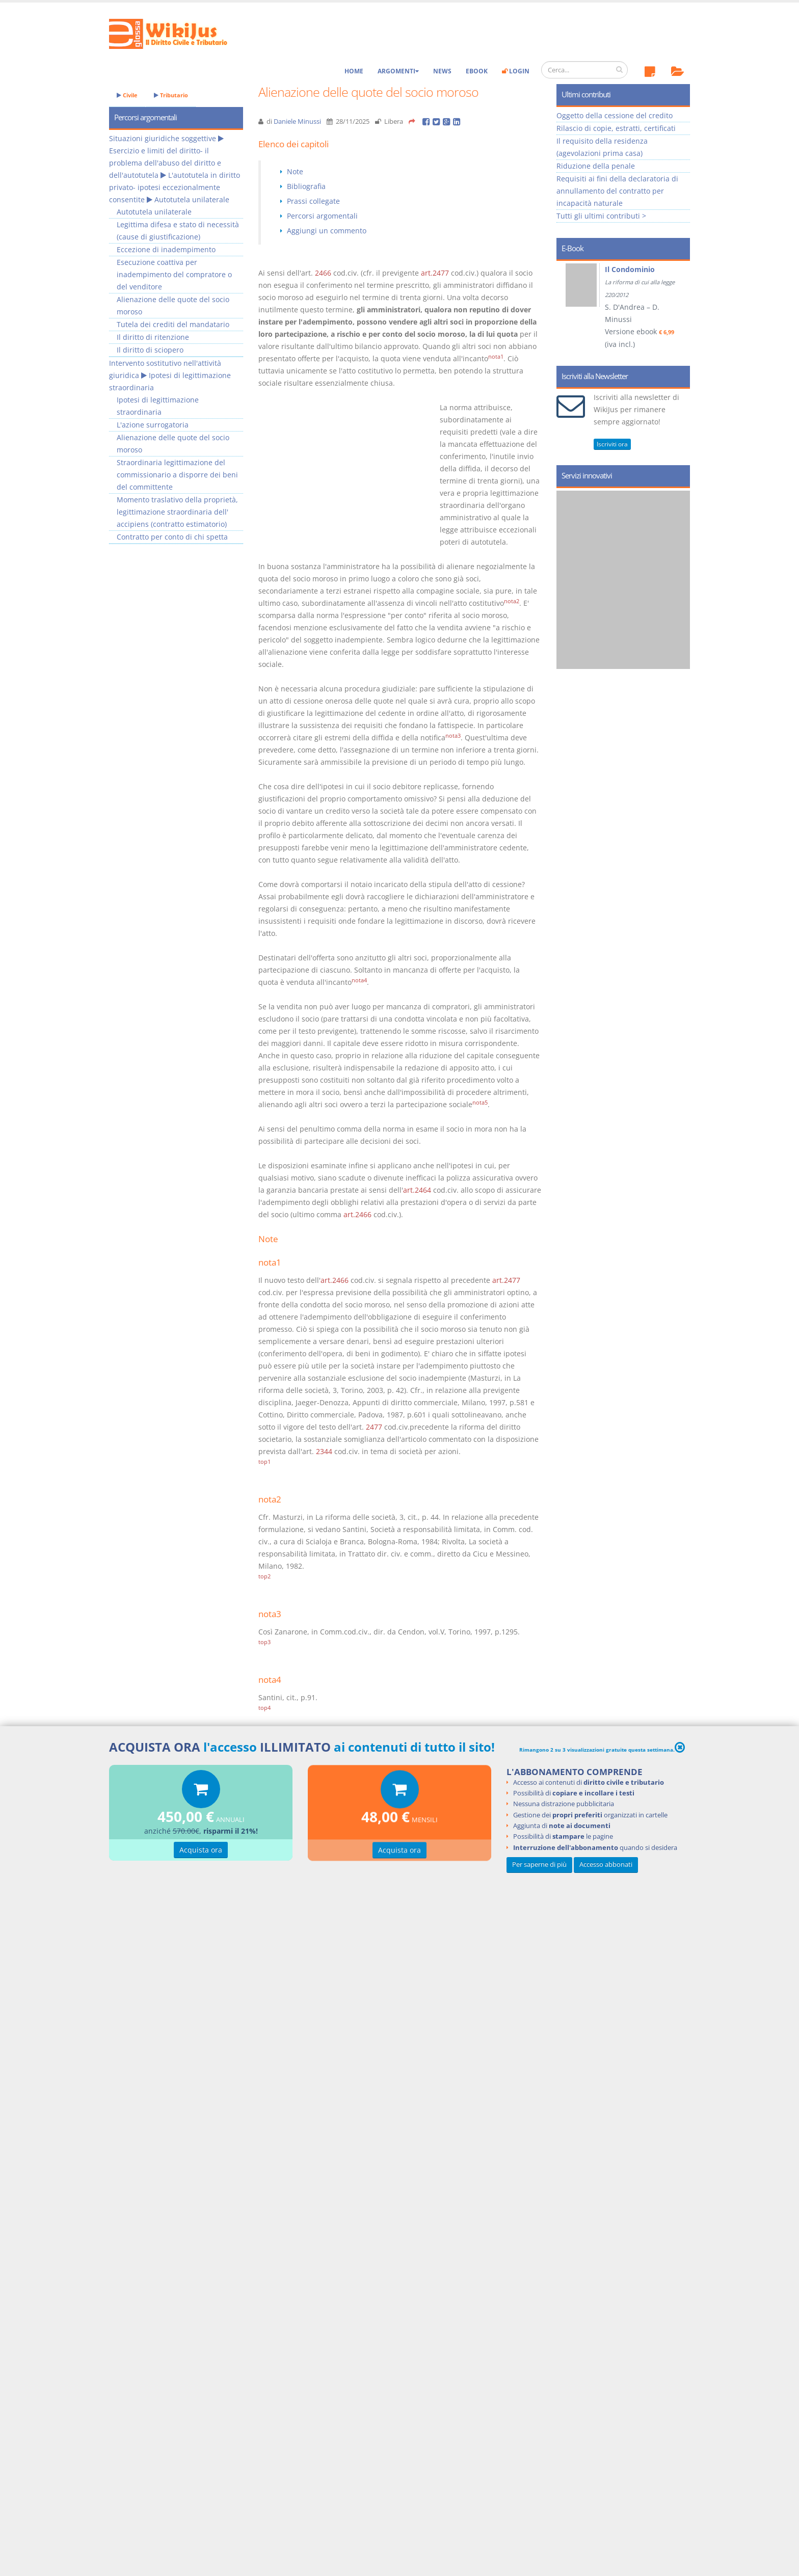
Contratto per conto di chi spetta (172, 537)
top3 (264, 1642)
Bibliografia (306, 186)
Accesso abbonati (605, 1864)
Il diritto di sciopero (150, 350)
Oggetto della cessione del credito (614, 115)
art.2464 (417, 1190)
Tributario (171, 95)
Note (295, 171)
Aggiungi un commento (326, 230)
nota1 (495, 356)
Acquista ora (200, 1851)
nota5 (480, 1102)
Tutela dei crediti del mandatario (173, 324)
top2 (264, 1576)
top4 (264, 1707)
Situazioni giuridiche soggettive (162, 138)
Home (353, 71)
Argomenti (398, 71)
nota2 (511, 601)
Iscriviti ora (612, 444)
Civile (127, 95)
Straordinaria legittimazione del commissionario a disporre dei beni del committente (177, 475)
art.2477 (435, 273)
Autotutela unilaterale (191, 199)
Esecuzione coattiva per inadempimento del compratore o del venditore (174, 274)
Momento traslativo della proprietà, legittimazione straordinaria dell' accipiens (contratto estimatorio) (177, 512)
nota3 (453, 735)
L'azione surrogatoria (153, 425)
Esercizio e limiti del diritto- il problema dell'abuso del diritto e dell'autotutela (165, 163)
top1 (264, 1461)
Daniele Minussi (297, 121)
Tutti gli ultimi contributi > (601, 216)
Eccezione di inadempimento (166, 249)
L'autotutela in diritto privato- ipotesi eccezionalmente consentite (174, 187)
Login (515, 71)
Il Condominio (630, 269)
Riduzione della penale (595, 166)
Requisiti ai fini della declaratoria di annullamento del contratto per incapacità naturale (617, 191)
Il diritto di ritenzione (153, 337)
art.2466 (357, 1214)
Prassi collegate (313, 201)
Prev (568, 309)
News (442, 71)
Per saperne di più (539, 1864)
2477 (374, 1427)
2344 (324, 1451)
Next (678, 309)
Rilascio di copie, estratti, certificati (616, 128)
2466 (323, 273)
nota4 (359, 980)
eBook (477, 71)
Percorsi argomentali (322, 216)
